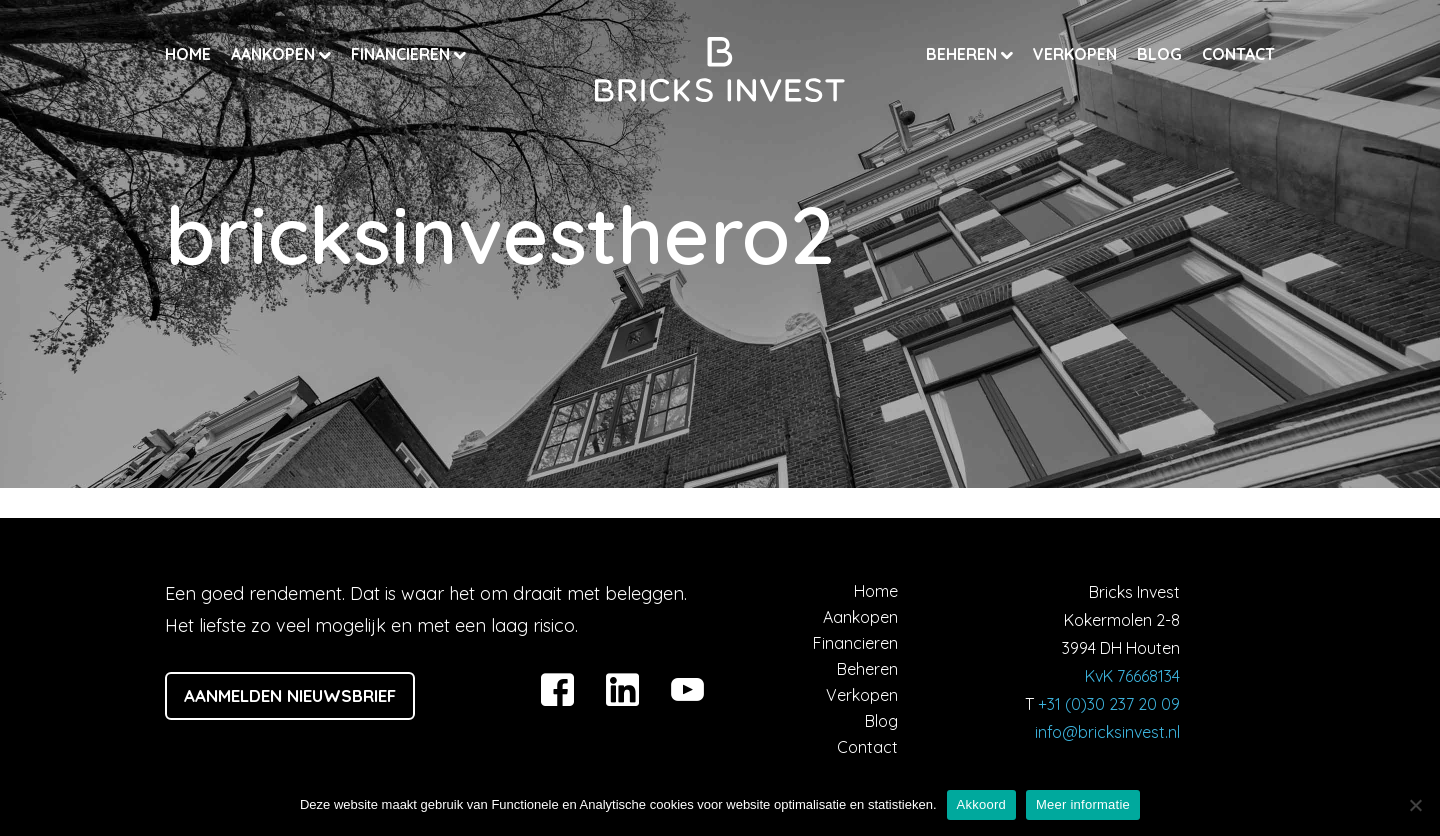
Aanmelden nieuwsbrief (290, 695)
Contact (1238, 54)
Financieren (402, 54)
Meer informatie (1083, 804)
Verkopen (1075, 54)
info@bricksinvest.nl (1107, 732)
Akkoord (981, 804)
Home (188, 54)
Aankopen (275, 54)
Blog (1159, 54)
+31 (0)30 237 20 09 (1109, 704)
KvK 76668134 (1132, 676)
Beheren (963, 54)
